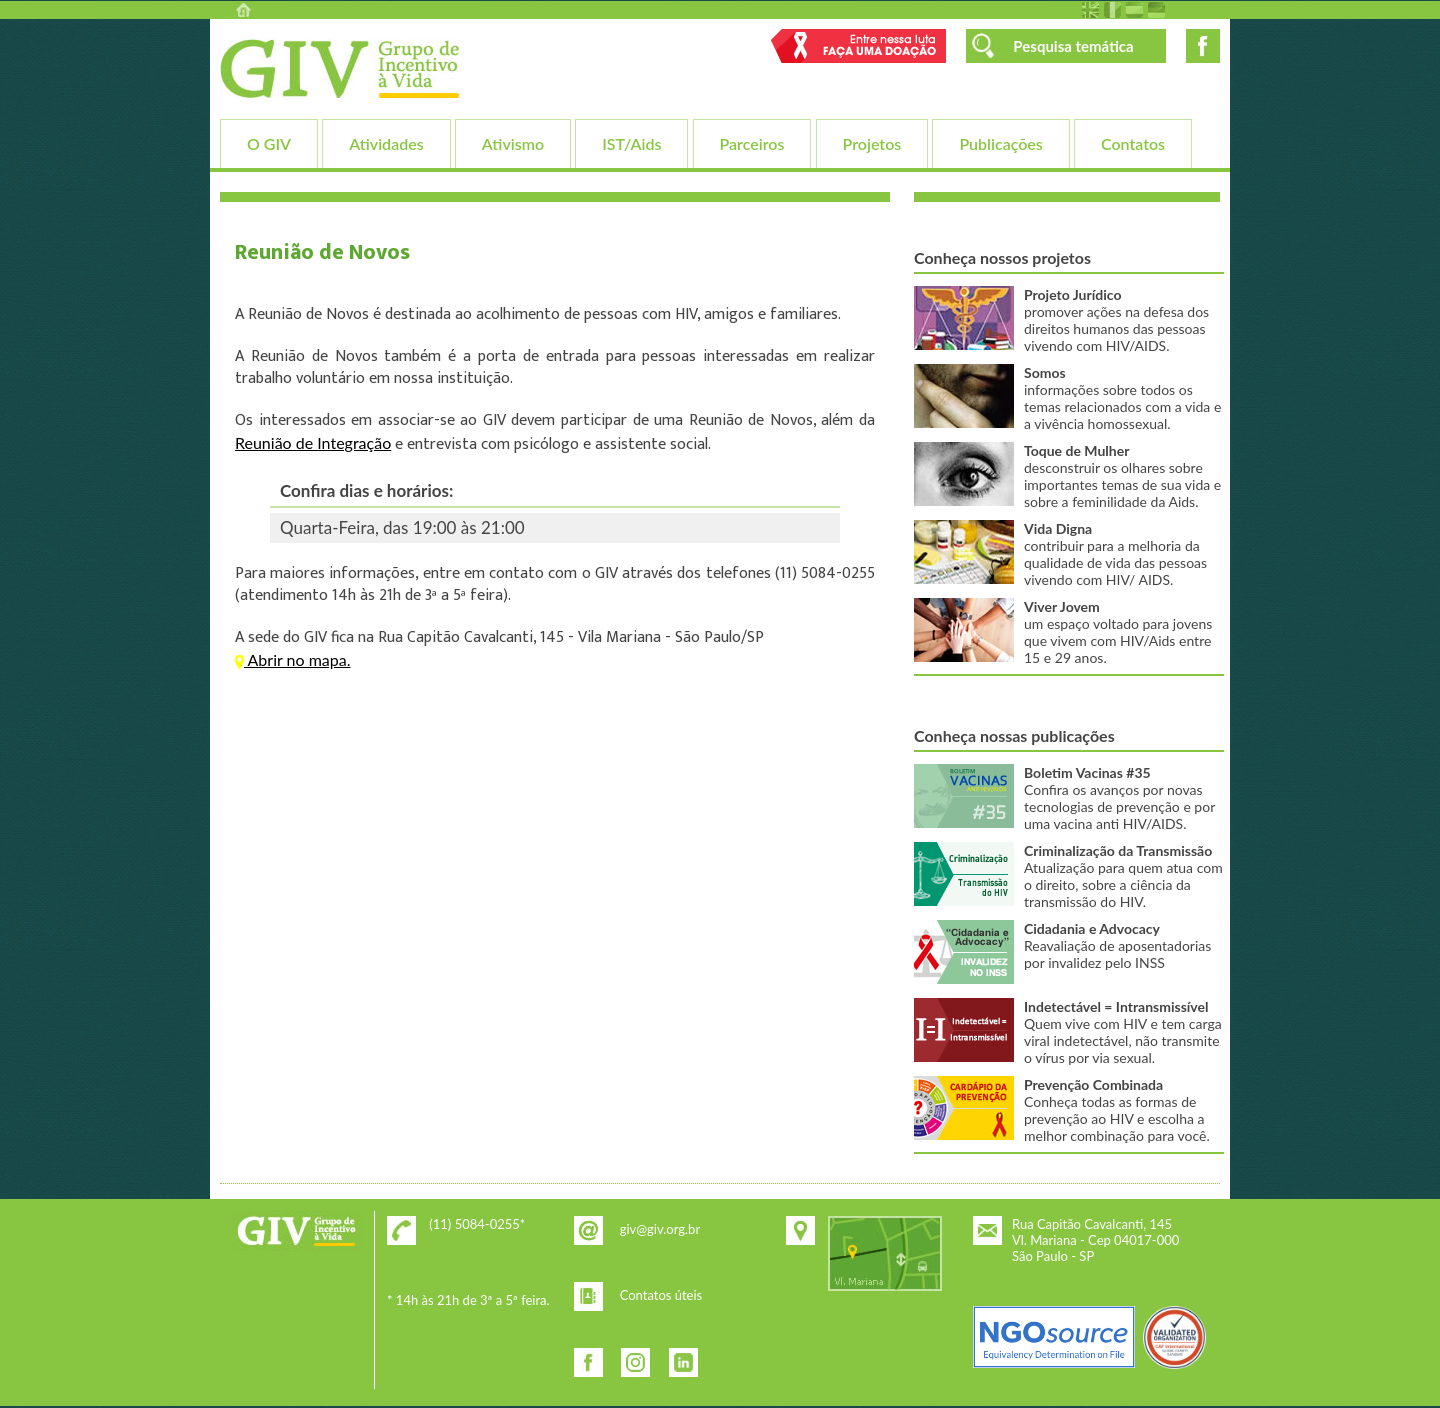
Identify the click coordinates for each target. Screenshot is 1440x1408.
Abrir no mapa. (292, 659)
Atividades (386, 143)
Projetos (872, 143)
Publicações (1000, 143)
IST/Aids (631, 143)
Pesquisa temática (1073, 46)
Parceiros (752, 143)
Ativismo (513, 143)
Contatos (1133, 143)
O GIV (269, 143)
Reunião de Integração (313, 442)
